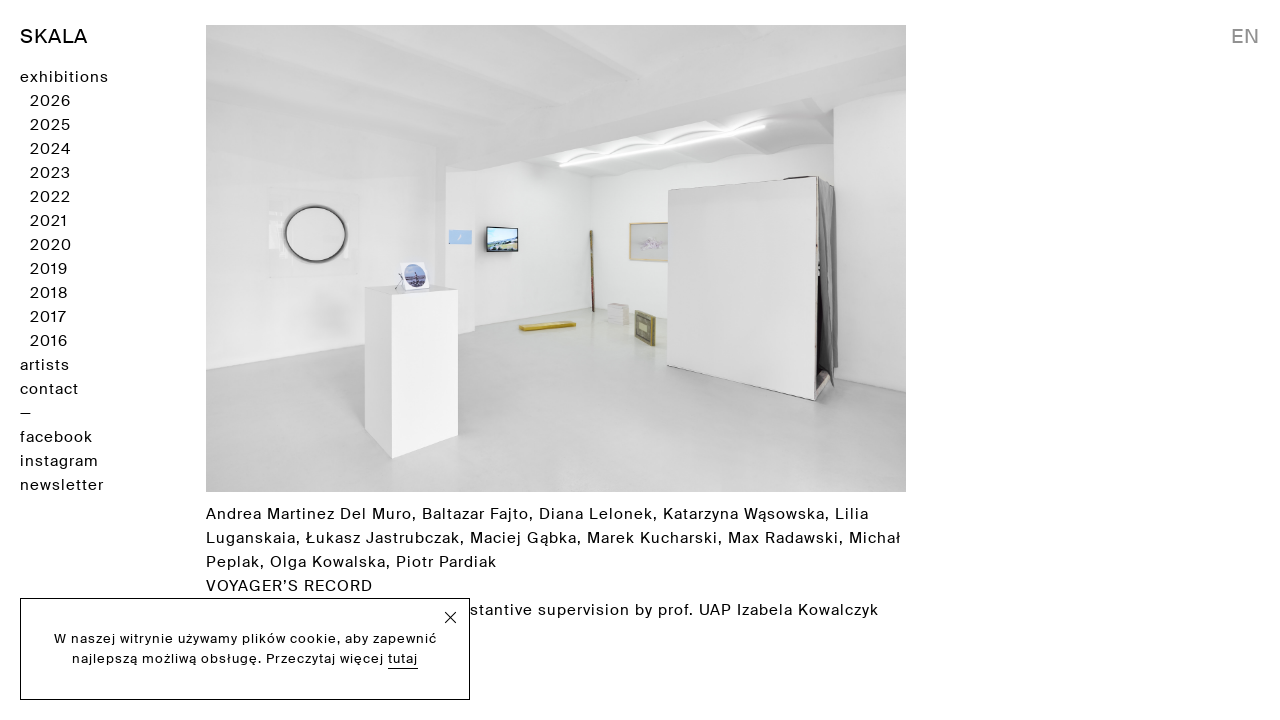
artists (45, 365)
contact (49, 389)
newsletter (62, 485)
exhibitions (64, 77)
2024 (50, 149)
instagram (59, 461)
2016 (49, 341)
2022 (50, 197)
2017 (48, 317)
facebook (56, 437)
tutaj (403, 658)
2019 (49, 269)
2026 (50, 101)
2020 (51, 245)
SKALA (54, 36)
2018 (49, 293)
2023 (50, 173)
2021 (49, 221)
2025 (50, 125)
